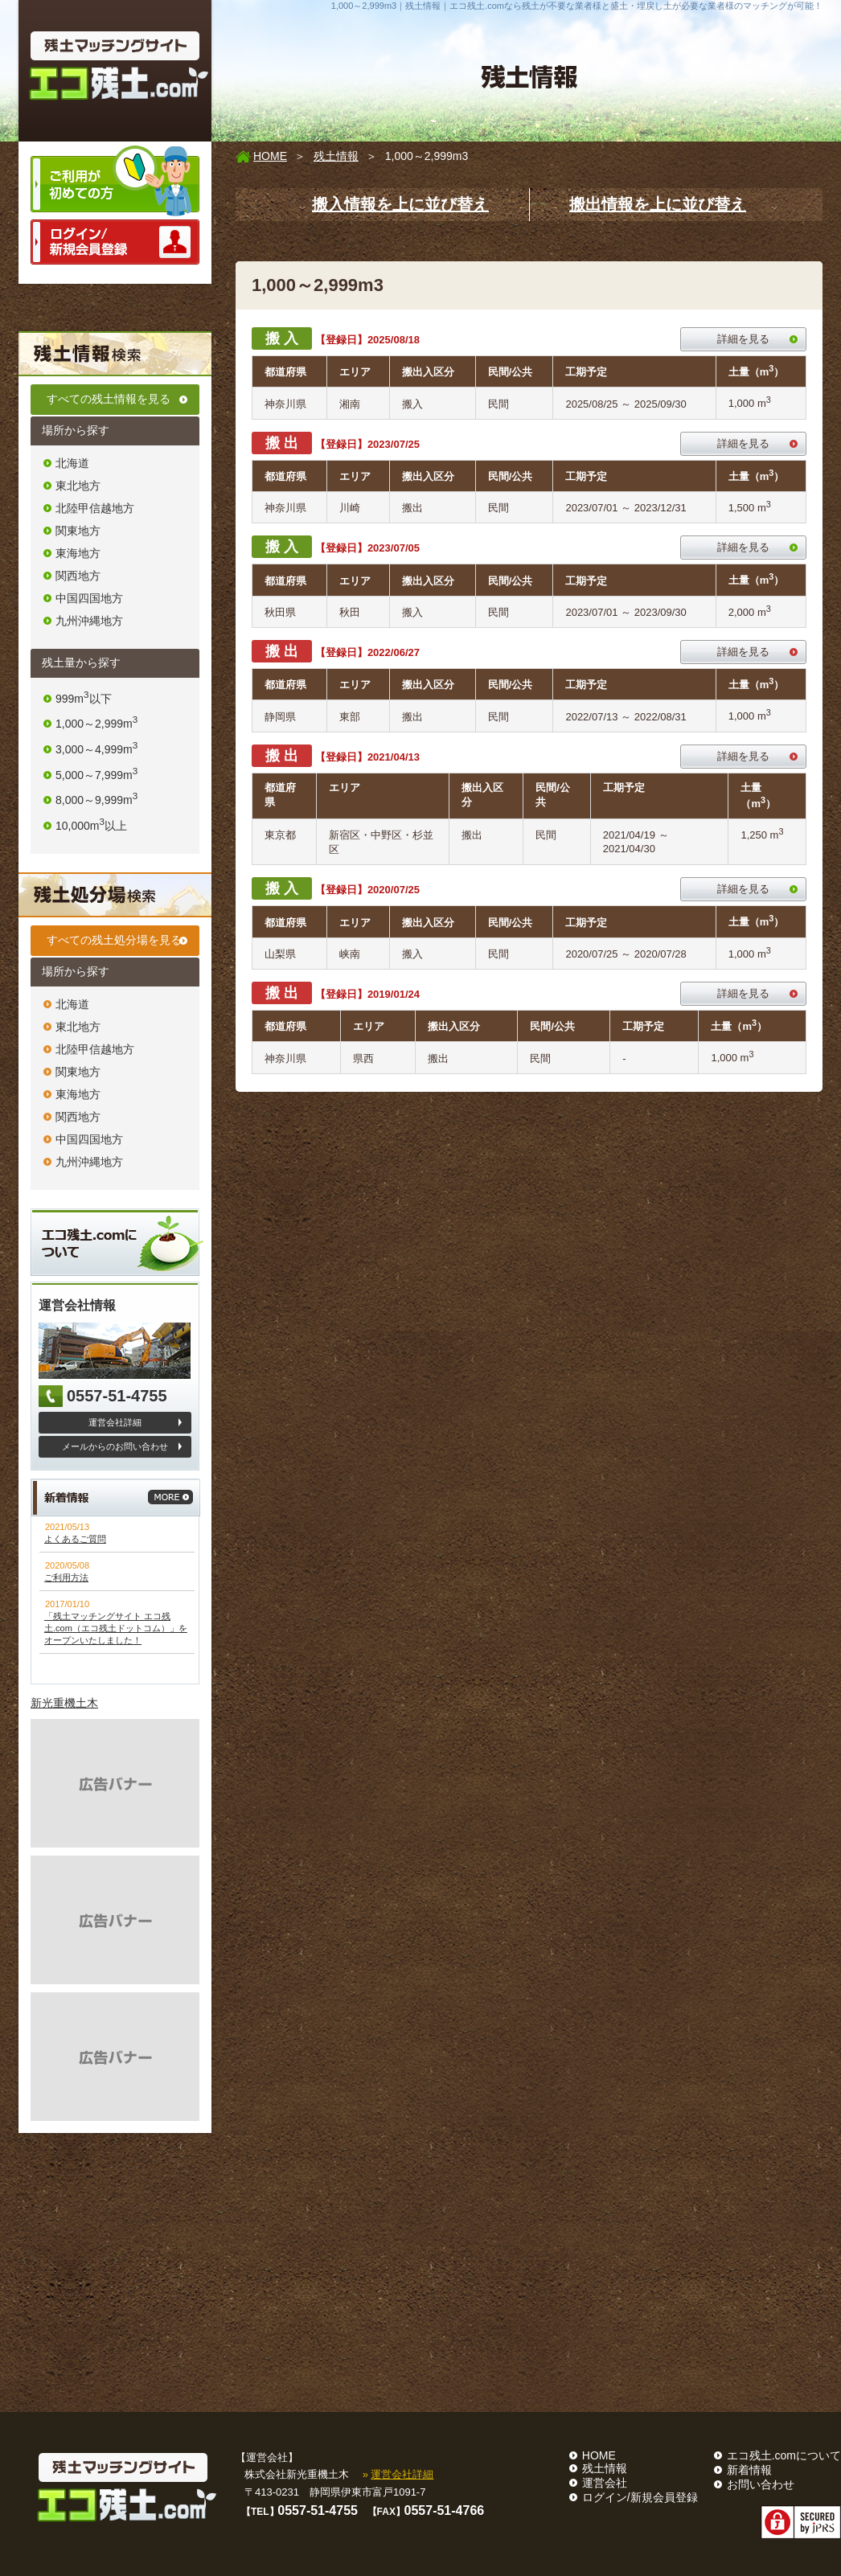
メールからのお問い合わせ (115, 1446)
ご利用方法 (66, 1577)
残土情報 (336, 156)
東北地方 (78, 485)
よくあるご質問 (75, 1539)
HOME (270, 156)
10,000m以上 (91, 825)
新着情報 (749, 2469)
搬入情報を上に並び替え (400, 204)
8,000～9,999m (96, 800)
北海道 (72, 463)
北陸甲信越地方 (94, 508)
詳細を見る (743, 339)
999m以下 (83, 698)
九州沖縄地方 (89, 620)
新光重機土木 (64, 1702)
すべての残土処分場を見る (114, 939)
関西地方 (78, 575)
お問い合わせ (760, 2484)
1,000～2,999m (96, 723)
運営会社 (604, 2482)
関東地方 (78, 530)
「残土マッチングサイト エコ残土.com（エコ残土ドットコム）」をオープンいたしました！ (115, 1628)
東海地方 (78, 553)
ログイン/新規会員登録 (640, 2497)
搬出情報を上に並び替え (657, 204)
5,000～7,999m (96, 775)
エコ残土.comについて (784, 2455)
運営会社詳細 (115, 1422)
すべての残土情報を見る (108, 398)
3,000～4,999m (96, 749)
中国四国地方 (89, 598)
